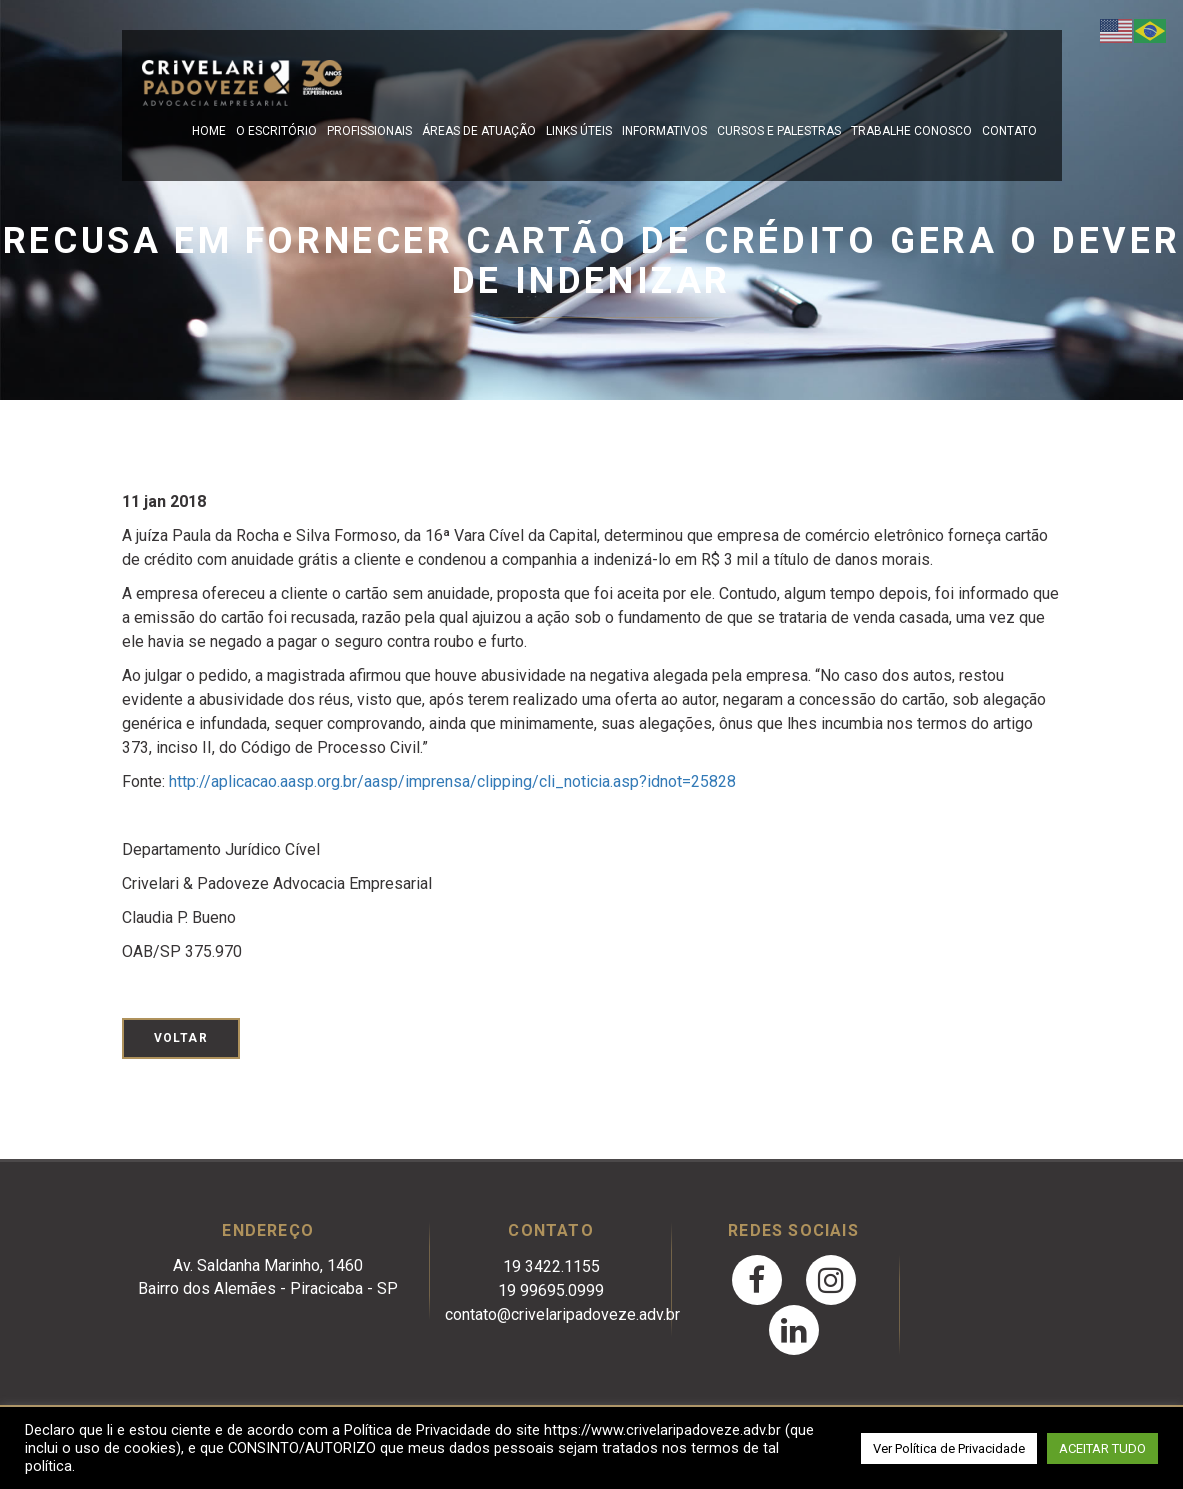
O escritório (276, 131)
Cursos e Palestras (779, 131)
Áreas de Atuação (479, 131)
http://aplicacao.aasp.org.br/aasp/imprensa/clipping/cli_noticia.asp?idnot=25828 (452, 781)
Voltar (181, 1038)
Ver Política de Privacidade (949, 1448)
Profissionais (369, 131)
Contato (1009, 131)
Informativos (664, 131)
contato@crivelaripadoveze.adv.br (562, 1314)
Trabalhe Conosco (911, 131)
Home (209, 131)
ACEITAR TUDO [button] (1102, 1448)
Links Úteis (579, 131)
